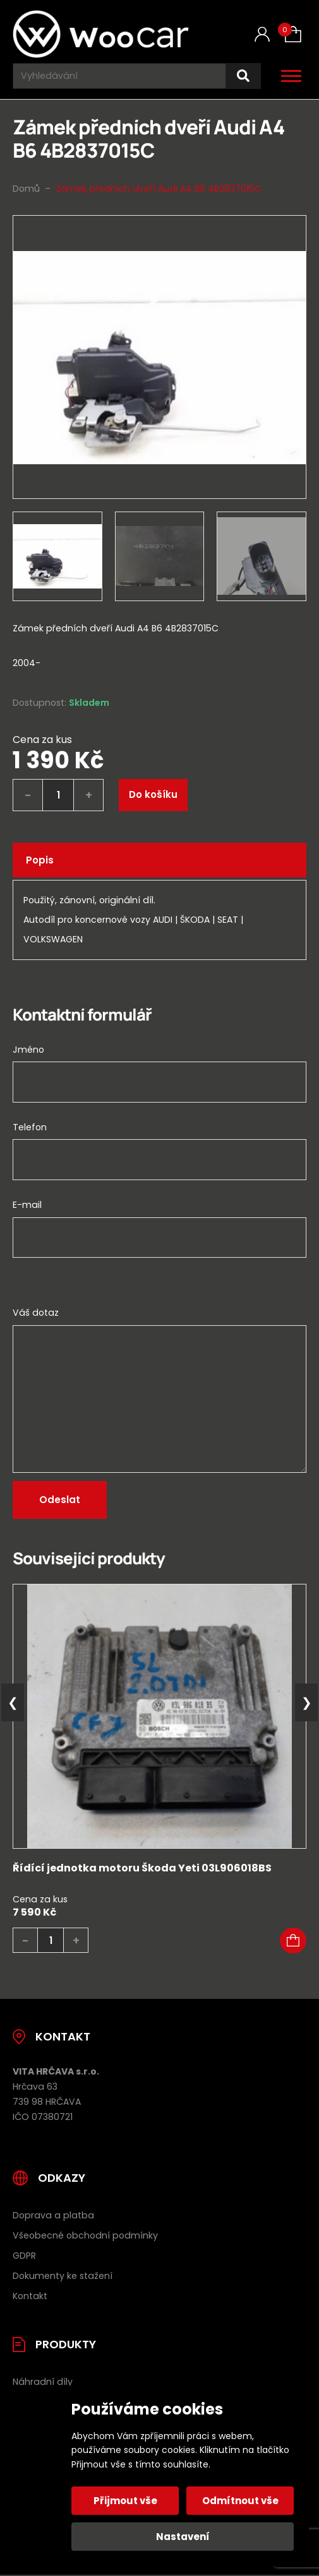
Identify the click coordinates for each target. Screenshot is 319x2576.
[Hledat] (243, 76)
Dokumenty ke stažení (62, 2275)
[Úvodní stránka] (101, 34)
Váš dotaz (36, 1312)
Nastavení (183, 2536)
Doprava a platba (53, 2215)
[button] (293, 1941)
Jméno (28, 1049)
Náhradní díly (43, 2381)
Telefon (30, 1127)
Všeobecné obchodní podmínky (85, 2235)
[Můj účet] (262, 34)
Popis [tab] (40, 860)
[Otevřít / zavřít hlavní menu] (291, 75)
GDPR (24, 2255)
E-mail (27, 1204)
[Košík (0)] (293, 34)
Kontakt (30, 2296)
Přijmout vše (125, 2500)
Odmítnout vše (240, 2500)
